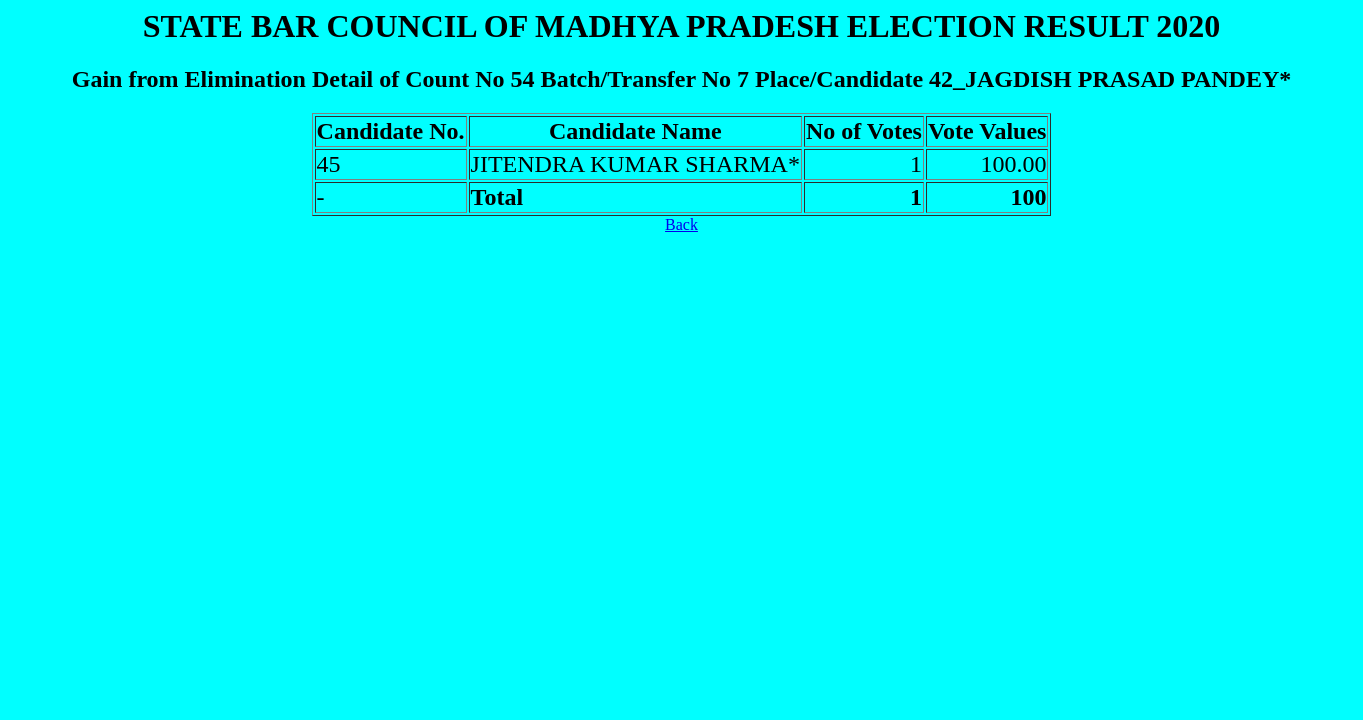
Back (681, 224)
